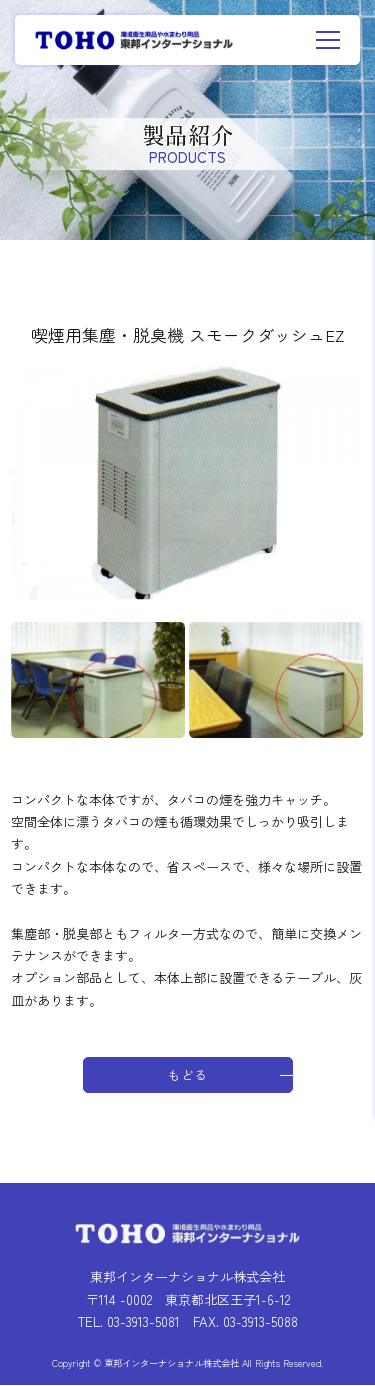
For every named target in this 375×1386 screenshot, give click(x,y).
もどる (187, 1075)
